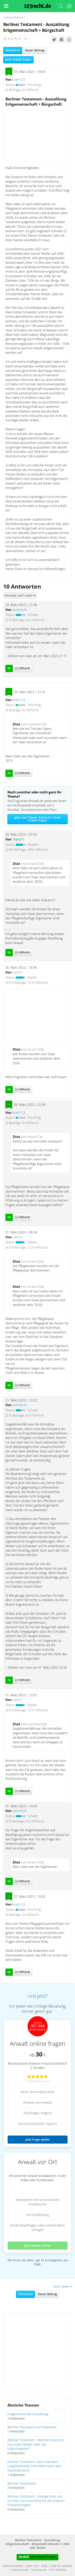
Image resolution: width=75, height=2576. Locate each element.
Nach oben (62, 2286)
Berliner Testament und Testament (31, 2427)
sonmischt (19, 610)
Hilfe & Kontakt (13, 2566)
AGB (44, 2566)
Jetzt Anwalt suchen (37, 2245)
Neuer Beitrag (34, 50)
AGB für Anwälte (61, 2566)
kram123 (18, 79)
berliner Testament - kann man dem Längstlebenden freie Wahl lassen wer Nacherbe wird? (34, 2466)
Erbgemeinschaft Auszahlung (27, 2414)
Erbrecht (19, 17)
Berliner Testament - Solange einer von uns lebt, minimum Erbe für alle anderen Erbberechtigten (36, 2501)
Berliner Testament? (21, 2483)
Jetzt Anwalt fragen (18, 59)
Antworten (12, 50)
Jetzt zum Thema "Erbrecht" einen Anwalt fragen (37, 819)
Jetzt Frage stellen (37, 2139)
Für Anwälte (58, 2570)
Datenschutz (20, 2570)
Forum (7, 17)
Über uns (32, 2566)
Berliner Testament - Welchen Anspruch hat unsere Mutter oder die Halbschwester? (35, 2444)
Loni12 (17, 972)
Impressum (39, 2570)
